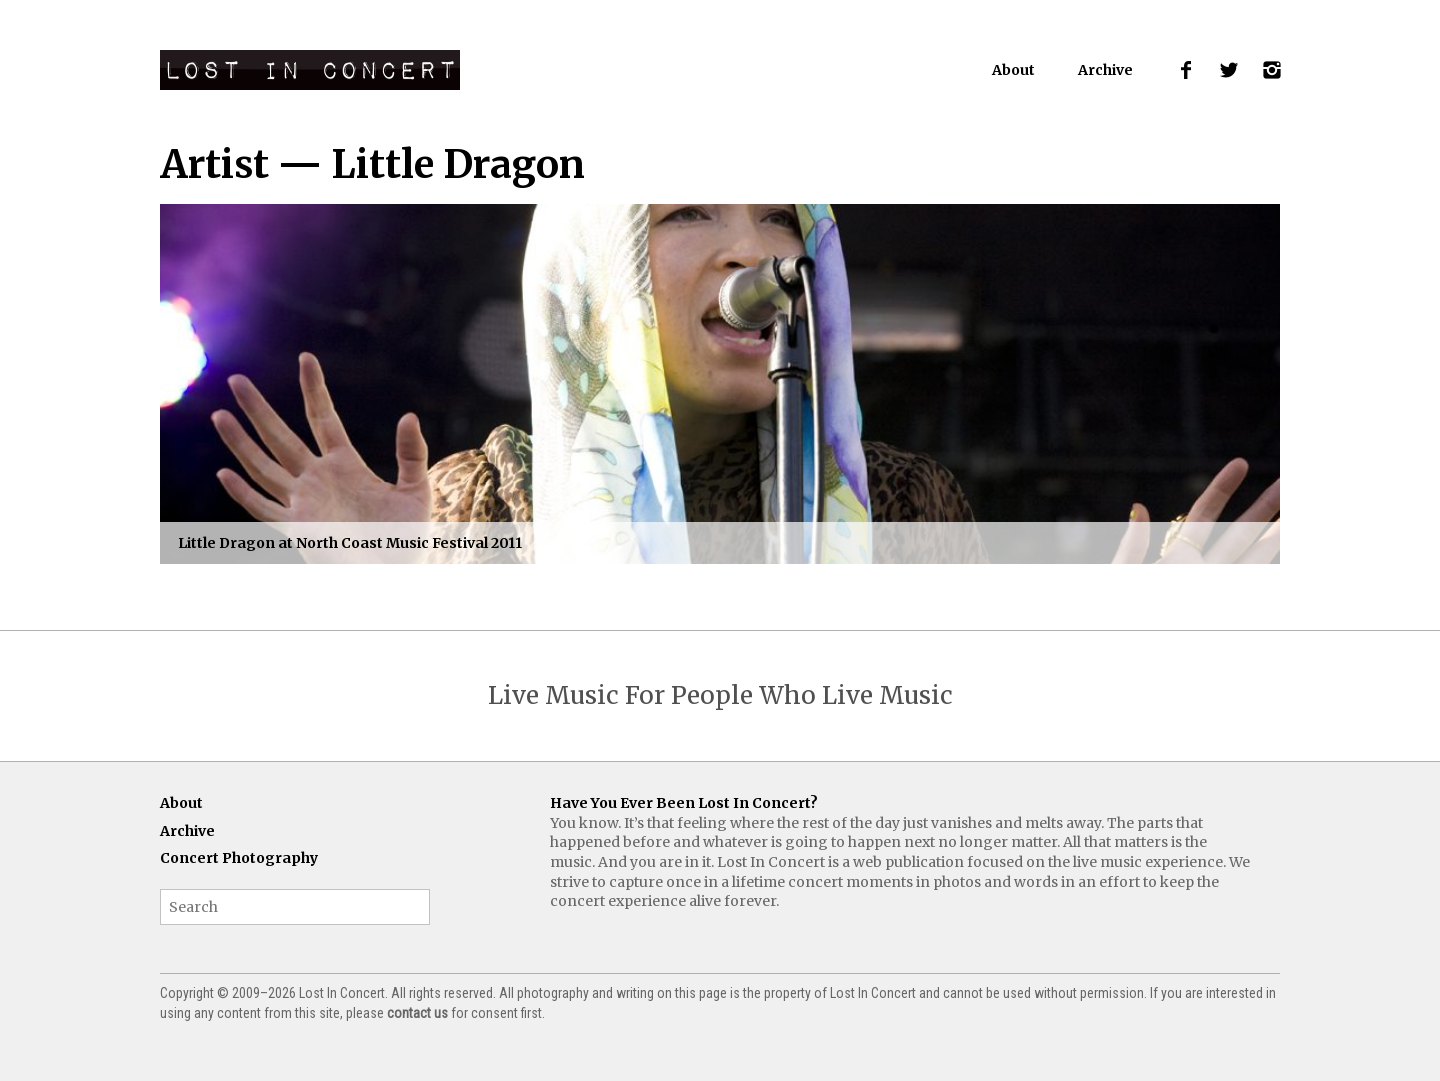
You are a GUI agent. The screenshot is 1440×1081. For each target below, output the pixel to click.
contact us (417, 1013)
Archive (1105, 70)
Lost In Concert (310, 70)
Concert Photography (239, 858)
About (1013, 70)
